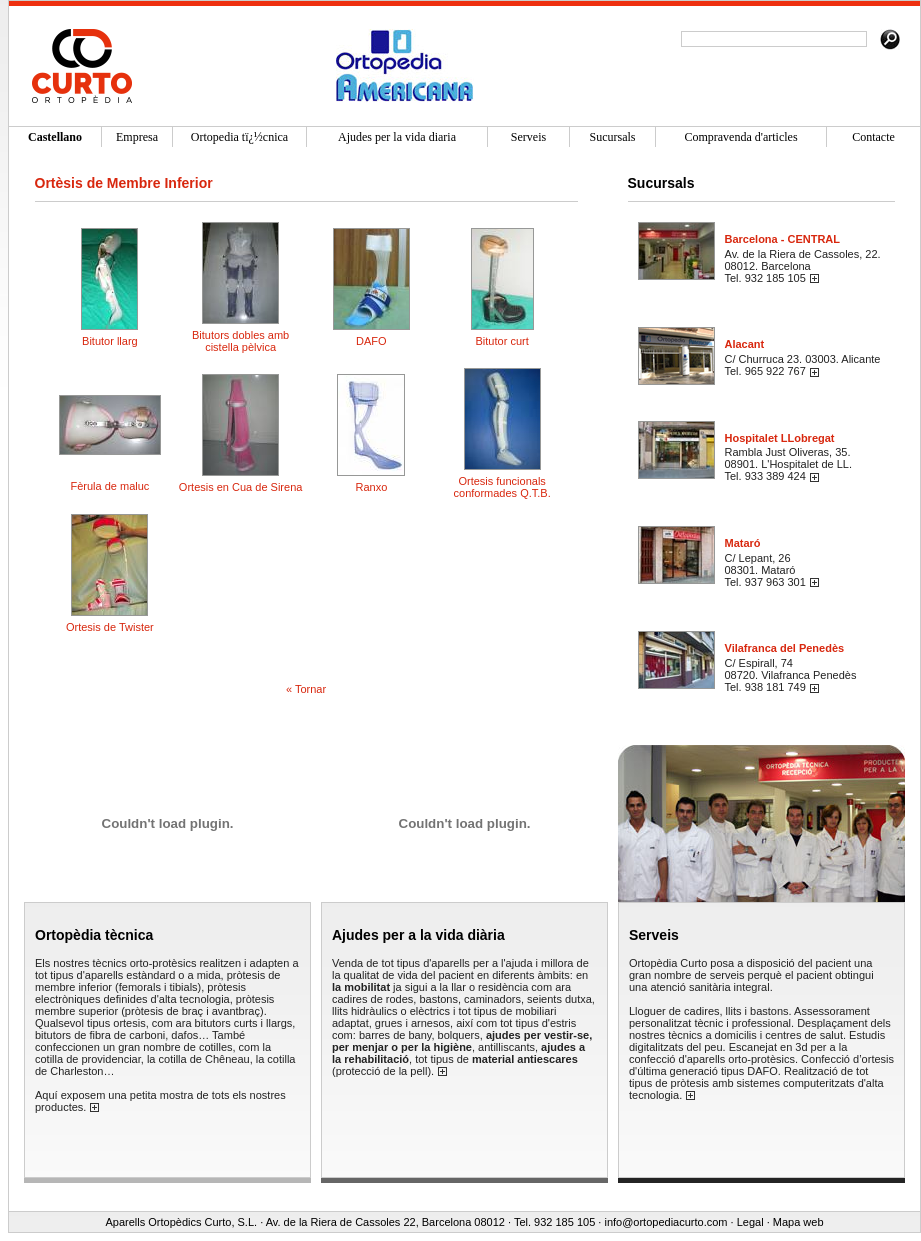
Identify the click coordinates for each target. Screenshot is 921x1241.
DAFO (371, 341)
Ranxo (371, 487)
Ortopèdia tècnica (94, 935)
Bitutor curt (502, 341)
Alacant (745, 344)
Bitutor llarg (110, 341)
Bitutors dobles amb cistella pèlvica (240, 341)
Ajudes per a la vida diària (418, 935)
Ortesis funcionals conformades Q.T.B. (502, 487)
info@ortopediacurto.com (665, 1222)
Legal (750, 1222)
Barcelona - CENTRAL (783, 239)
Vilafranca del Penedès (785, 648)
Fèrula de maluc (109, 486)
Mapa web (798, 1222)
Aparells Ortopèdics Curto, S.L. (181, 1222)
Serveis (654, 935)
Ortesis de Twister (110, 627)
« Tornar (306, 689)
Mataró (743, 543)
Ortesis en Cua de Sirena (241, 487)
